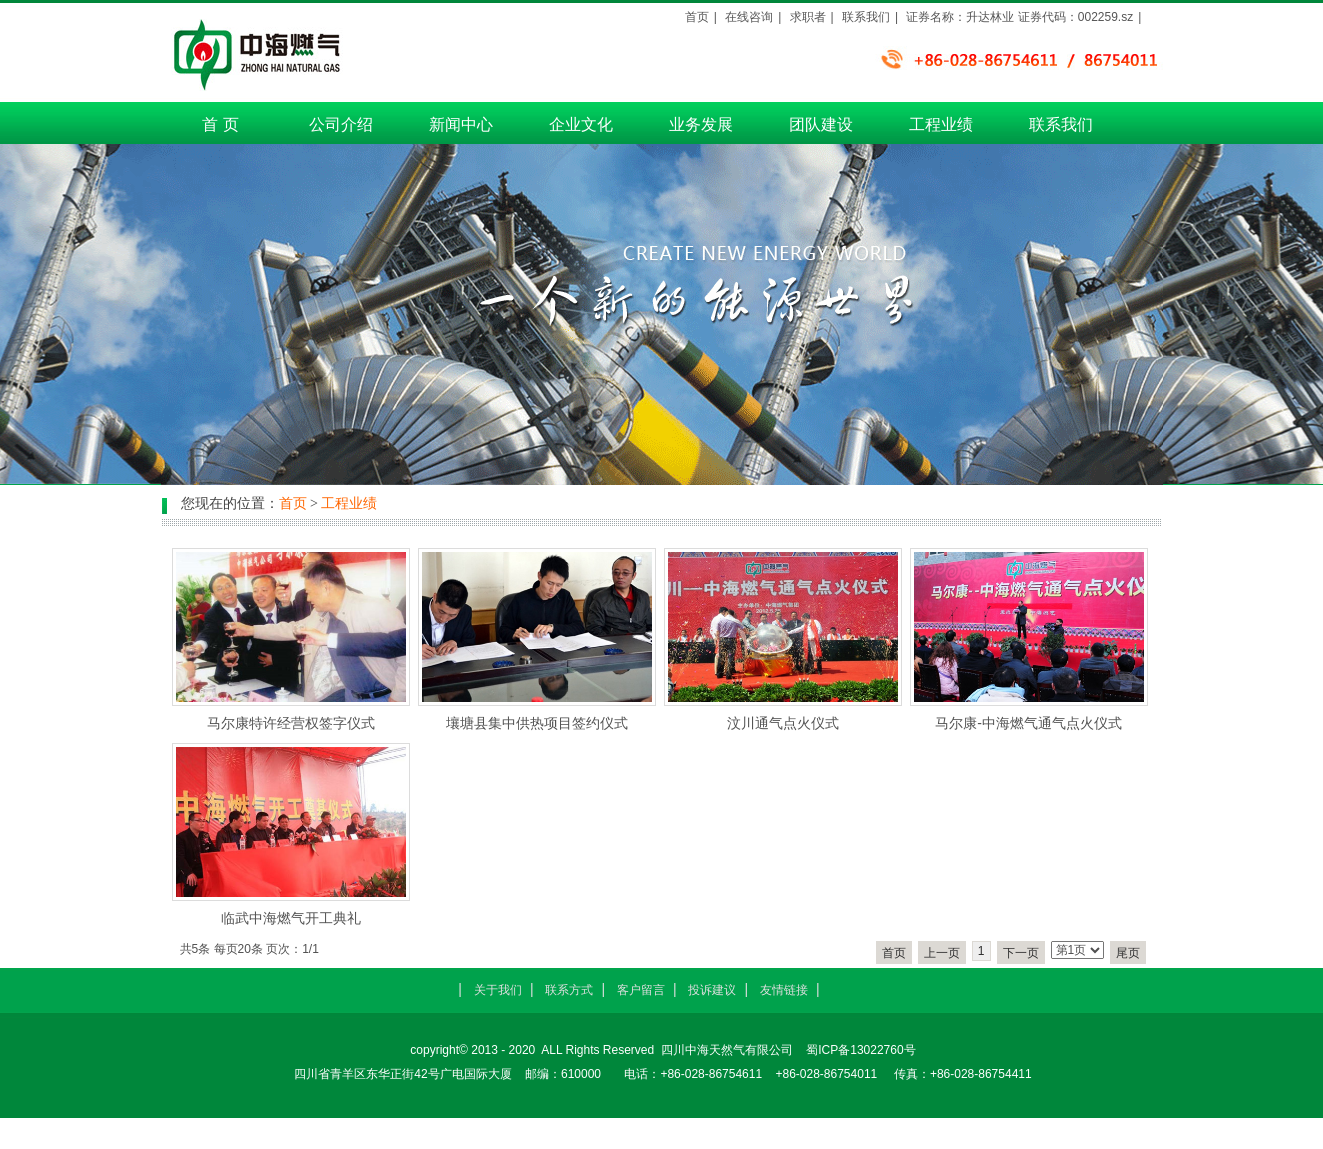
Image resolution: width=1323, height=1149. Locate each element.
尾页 (1128, 953)
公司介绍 (341, 124)
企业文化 (581, 124)
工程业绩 (941, 124)
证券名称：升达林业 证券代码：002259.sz (1019, 17)
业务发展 (701, 124)
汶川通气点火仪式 (783, 723)
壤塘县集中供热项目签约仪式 (537, 723)
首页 (697, 17)
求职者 (808, 17)
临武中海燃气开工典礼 (291, 918)
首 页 (220, 124)
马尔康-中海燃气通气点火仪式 (1028, 723)
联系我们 (1061, 124)
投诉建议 (712, 990)
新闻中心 (461, 124)
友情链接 (784, 990)
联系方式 (569, 990)
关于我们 (498, 990)
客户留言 (641, 990)
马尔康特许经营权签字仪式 (291, 723)
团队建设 (821, 124)
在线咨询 (749, 17)
